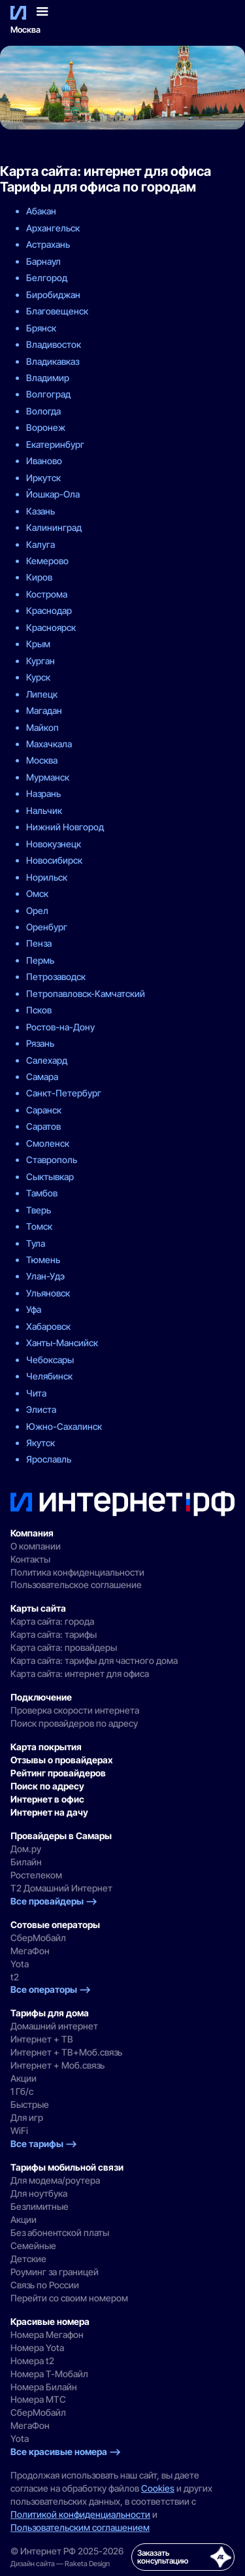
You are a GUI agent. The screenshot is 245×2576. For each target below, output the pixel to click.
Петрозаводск (56, 976)
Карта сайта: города (52, 1621)
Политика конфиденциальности (77, 1572)
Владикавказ (52, 361)
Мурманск (47, 777)
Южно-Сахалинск (64, 1426)
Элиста (41, 1409)
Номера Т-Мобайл (49, 2373)
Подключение (41, 1697)
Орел (37, 910)
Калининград (54, 527)
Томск (39, 1226)
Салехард (46, 1060)
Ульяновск (48, 1292)
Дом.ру (25, 1848)
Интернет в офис (47, 1799)
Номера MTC (38, 2399)
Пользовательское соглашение (76, 1584)
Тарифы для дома (49, 2012)
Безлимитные (39, 2206)
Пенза (39, 943)
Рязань (40, 1043)
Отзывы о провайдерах (61, 1759)
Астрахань (48, 244)
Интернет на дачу (49, 1812)
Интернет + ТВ (41, 2038)
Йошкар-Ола (53, 494)
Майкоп (42, 727)
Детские (28, 2258)
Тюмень (43, 1259)
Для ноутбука (38, 2193)
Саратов (43, 1126)
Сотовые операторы (55, 1924)
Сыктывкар (50, 1176)
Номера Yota (37, 2347)
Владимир (47, 377)
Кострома (46, 594)
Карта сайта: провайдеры (63, 1647)
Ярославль (48, 1459)
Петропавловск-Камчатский (85, 993)
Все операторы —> (50, 1989)
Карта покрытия (46, 1746)
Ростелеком (36, 1874)
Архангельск (53, 227)
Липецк (41, 694)
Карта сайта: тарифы (53, 1634)
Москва (25, 30)
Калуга (40, 544)
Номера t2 (32, 2360)
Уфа (33, 1309)
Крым (38, 643)
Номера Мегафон (47, 2334)
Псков (39, 1009)
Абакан (41, 210)
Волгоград (48, 393)
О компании (35, 1545)
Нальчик (44, 810)
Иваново (44, 460)
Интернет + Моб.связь (57, 2065)
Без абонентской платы (59, 2232)
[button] (42, 12)
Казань (40, 511)
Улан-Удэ (45, 1275)
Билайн (26, 1861)
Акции (23, 2078)
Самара (42, 1076)
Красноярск (51, 627)
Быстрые (29, 2104)
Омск (37, 893)
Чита (36, 1392)
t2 (14, 1976)
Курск (38, 677)
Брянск (41, 327)
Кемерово (47, 560)
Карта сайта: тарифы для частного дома (94, 1660)
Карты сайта (38, 1608)
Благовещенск (57, 310)
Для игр (26, 2117)
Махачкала (49, 743)
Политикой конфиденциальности (80, 2514)
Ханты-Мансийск (62, 1342)
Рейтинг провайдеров (58, 1772)
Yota (19, 1963)
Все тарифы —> (43, 2143)
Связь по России (44, 2284)
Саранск (43, 1109)
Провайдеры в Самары (61, 1835)
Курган (40, 660)
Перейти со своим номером (69, 2297)
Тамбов (41, 1192)
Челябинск (49, 1375)
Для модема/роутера (55, 2180)
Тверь (38, 1209)
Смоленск (47, 1143)
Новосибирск (54, 860)
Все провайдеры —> (53, 1901)
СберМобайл (38, 1937)
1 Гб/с (21, 2091)
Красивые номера (50, 2321)
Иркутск (43, 477)
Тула (35, 1243)
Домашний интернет (54, 2025)
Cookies (157, 2488)
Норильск (46, 877)
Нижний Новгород (65, 826)
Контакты (30, 1559)
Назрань (43, 793)
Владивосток (53, 344)
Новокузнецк (53, 843)
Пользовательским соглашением (80, 2527)
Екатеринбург (55, 444)
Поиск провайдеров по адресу (74, 1723)
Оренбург (46, 926)
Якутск (40, 1442)
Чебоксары (50, 1359)
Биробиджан (53, 294)
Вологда (43, 410)
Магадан (44, 710)
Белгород (46, 277)
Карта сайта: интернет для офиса (79, 1673)
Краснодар (49, 610)
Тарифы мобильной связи (66, 2167)
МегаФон (30, 1950)
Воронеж (45, 427)
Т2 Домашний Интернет (61, 1887)
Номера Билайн (43, 2386)
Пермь (40, 960)
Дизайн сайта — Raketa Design (60, 2563)
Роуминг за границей (54, 2271)
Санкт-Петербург (63, 1092)
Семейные (33, 2245)
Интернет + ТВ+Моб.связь (66, 2052)
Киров (39, 577)
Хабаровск (48, 1326)
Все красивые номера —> (65, 2451)
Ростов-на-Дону (60, 1026)
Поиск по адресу (47, 1785)
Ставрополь (51, 1159)
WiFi (19, 2130)
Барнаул (43, 261)
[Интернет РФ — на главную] (122, 1503)
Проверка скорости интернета (74, 1710)
